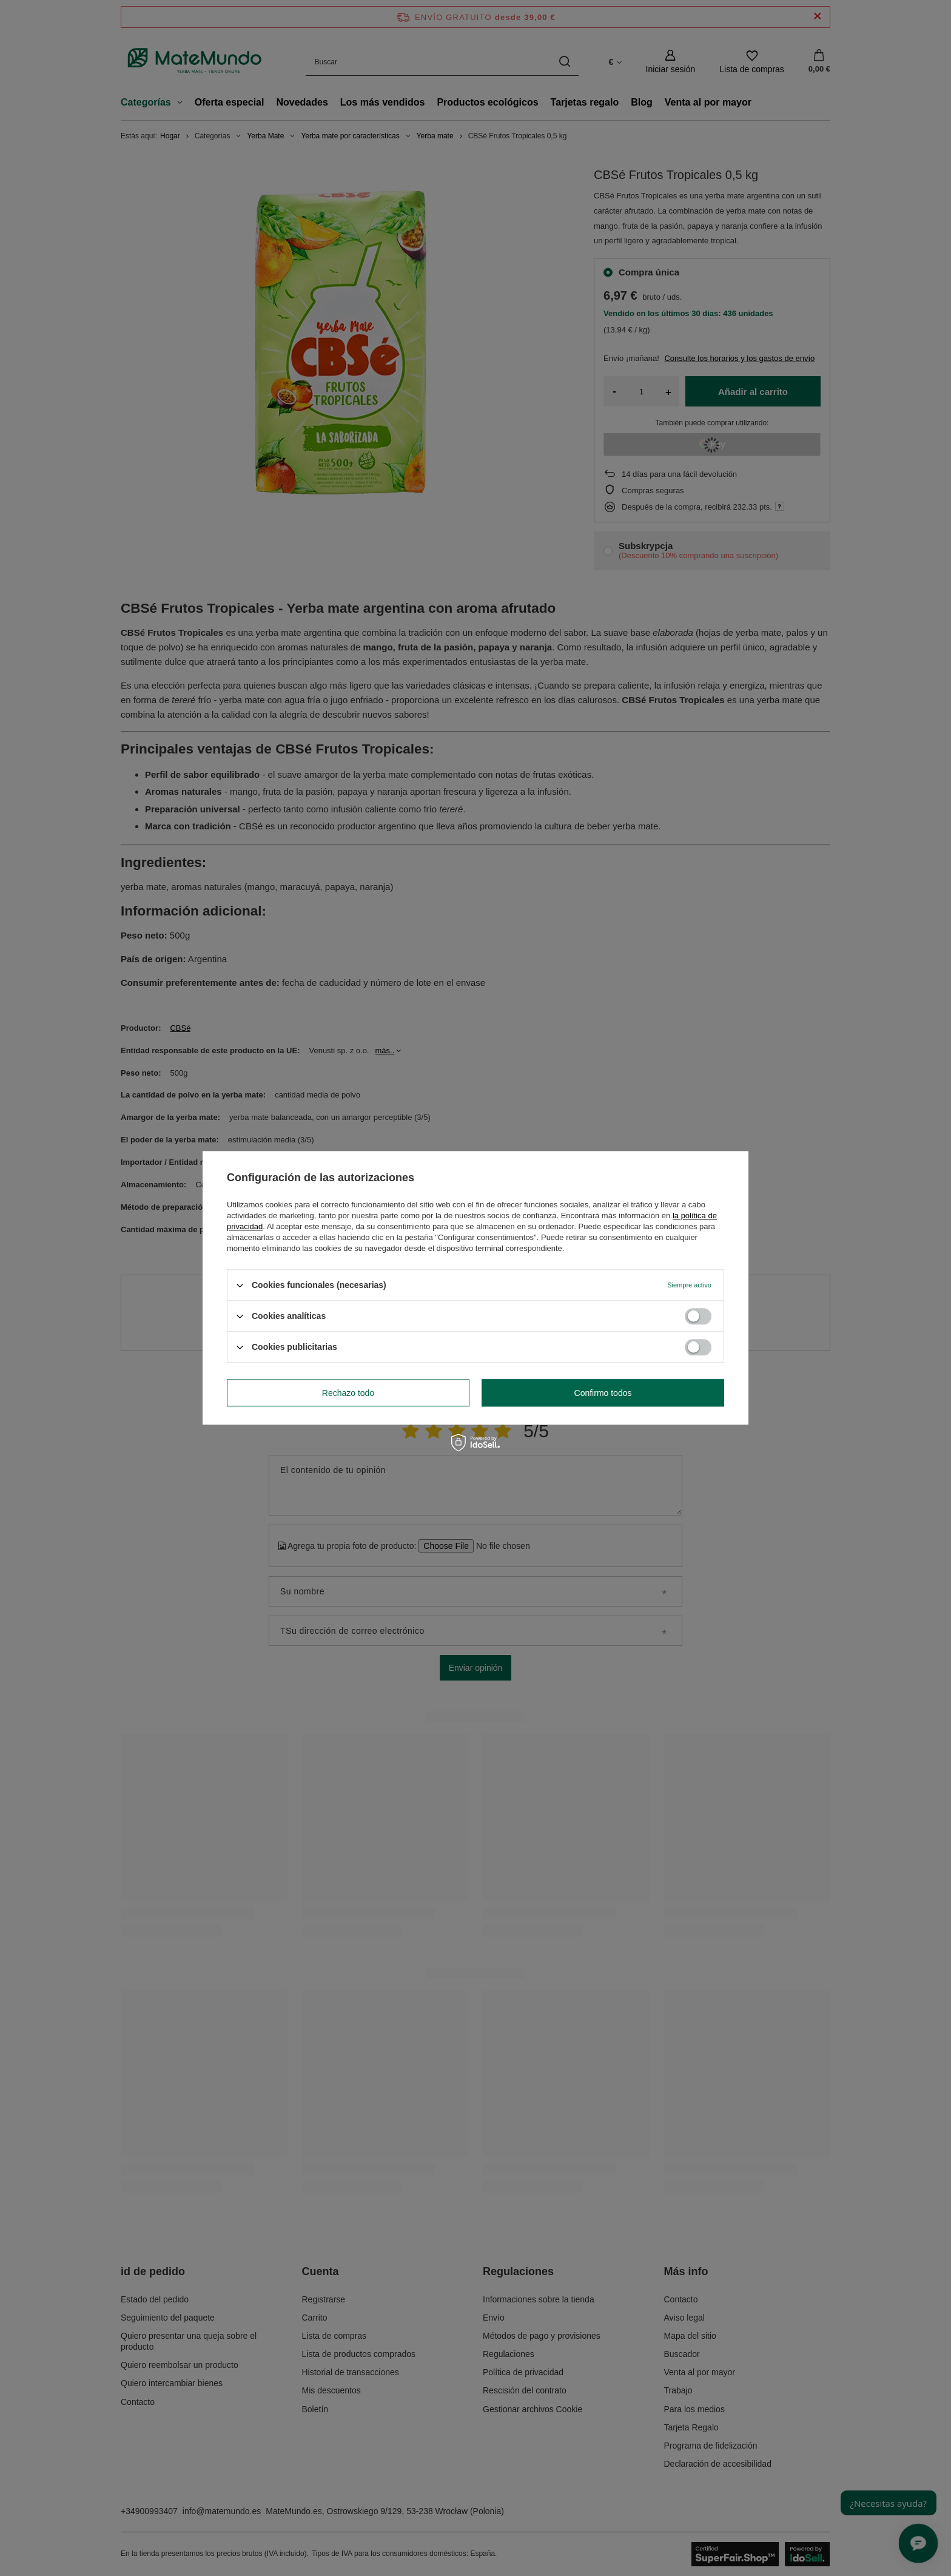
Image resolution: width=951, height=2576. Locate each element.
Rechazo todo (348, 1393)
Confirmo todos (603, 1393)
